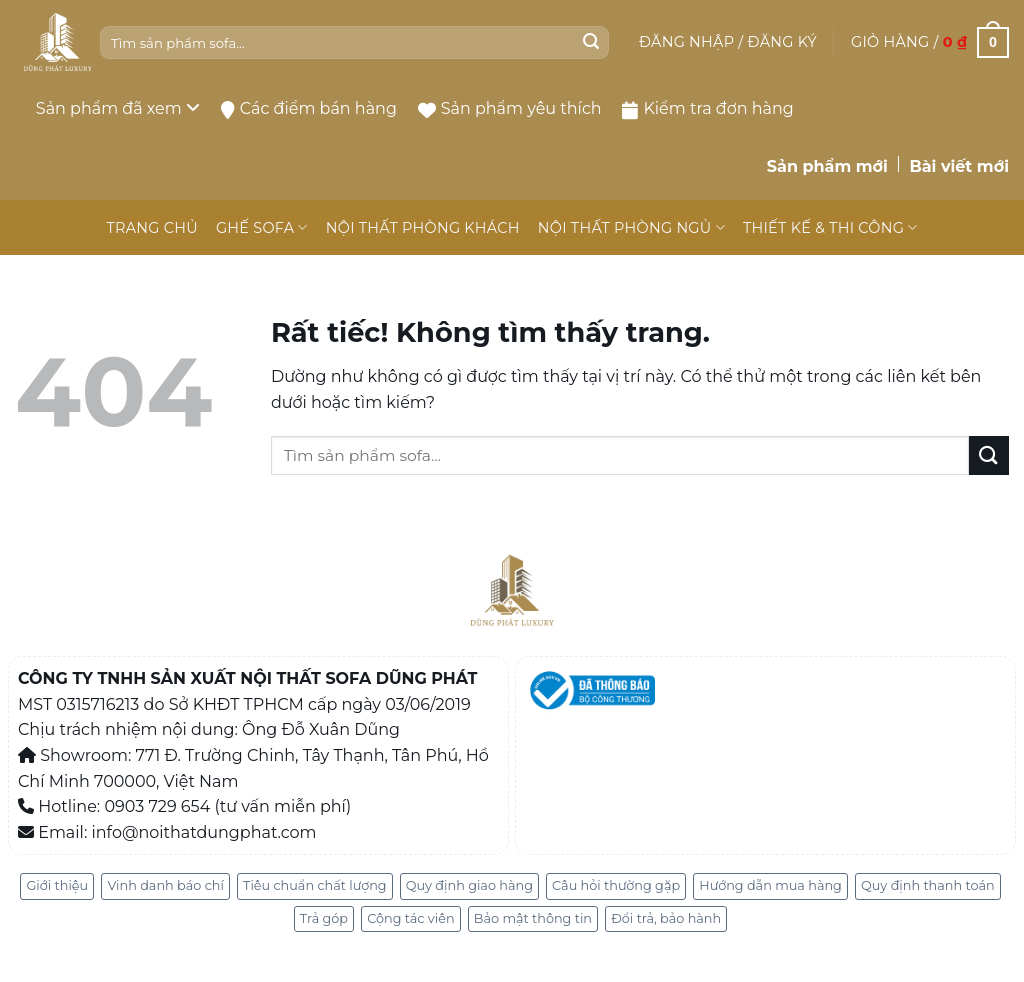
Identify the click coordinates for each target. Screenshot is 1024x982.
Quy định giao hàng (469, 885)
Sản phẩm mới (827, 166)
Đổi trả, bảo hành (666, 918)
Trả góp (324, 918)
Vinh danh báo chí (165, 885)
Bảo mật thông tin (533, 918)
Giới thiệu (57, 885)
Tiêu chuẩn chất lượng (315, 885)
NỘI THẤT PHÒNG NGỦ (631, 227)
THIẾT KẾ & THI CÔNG (830, 227)
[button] (728, 42)
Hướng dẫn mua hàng (770, 885)
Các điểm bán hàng (309, 109)
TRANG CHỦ (151, 228)
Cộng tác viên (410, 918)
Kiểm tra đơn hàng (707, 109)
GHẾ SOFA (262, 227)
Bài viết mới (959, 166)
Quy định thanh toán (928, 885)
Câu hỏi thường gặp (616, 885)
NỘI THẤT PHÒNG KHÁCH (423, 228)
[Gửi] (591, 43)
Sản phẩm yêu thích (510, 108)
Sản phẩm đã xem (118, 108)
